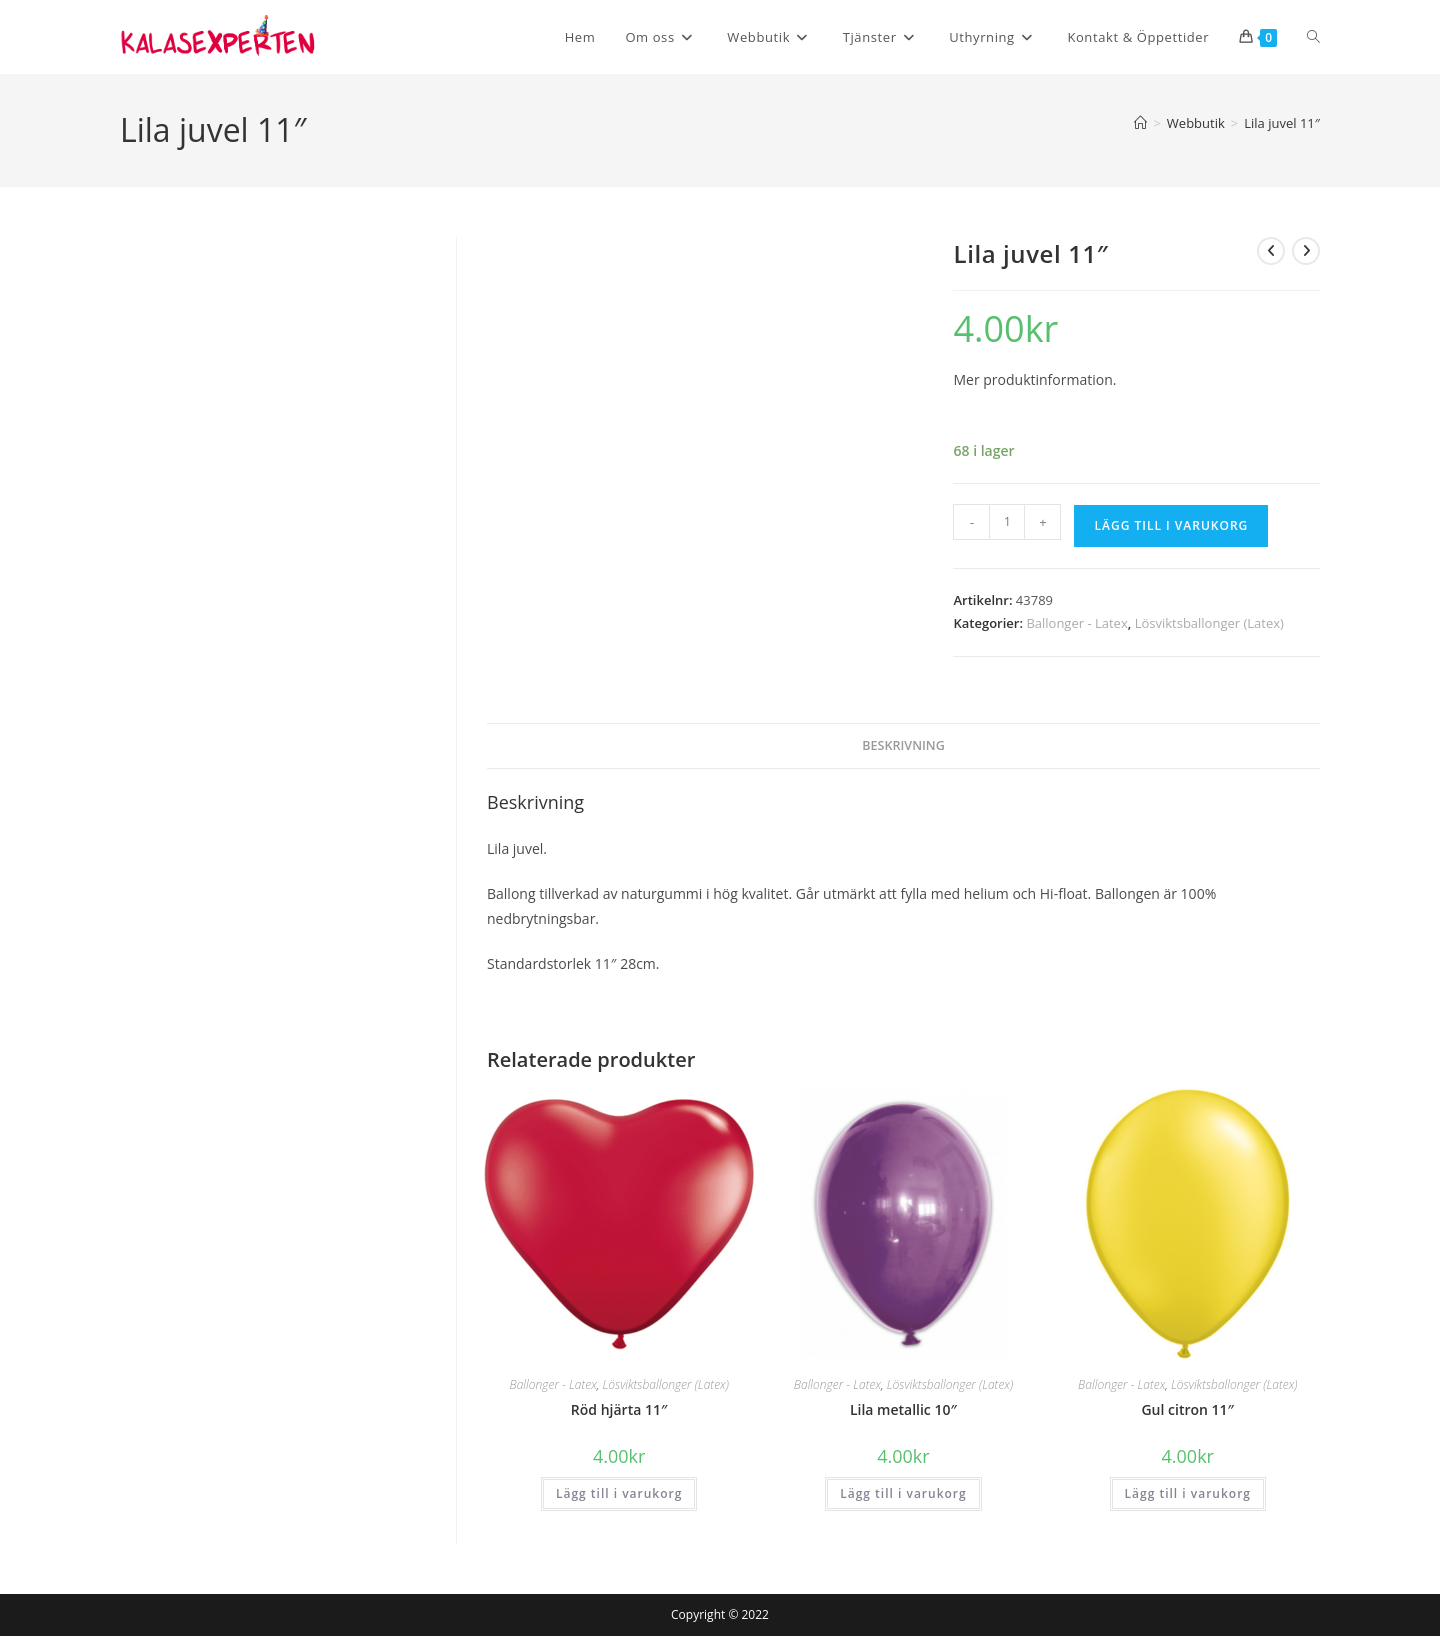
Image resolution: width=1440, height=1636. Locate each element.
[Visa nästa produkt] (1306, 251)
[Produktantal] (1007, 522)
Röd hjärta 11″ (619, 1409)
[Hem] (1140, 123)
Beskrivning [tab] (903, 745)
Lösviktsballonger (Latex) (1209, 623)
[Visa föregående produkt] (1271, 251)
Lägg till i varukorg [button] (619, 1493)
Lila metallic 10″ (903, 1409)
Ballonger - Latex (1076, 623)
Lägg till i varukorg (1171, 525)
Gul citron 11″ (1187, 1409)
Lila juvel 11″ (1282, 123)
